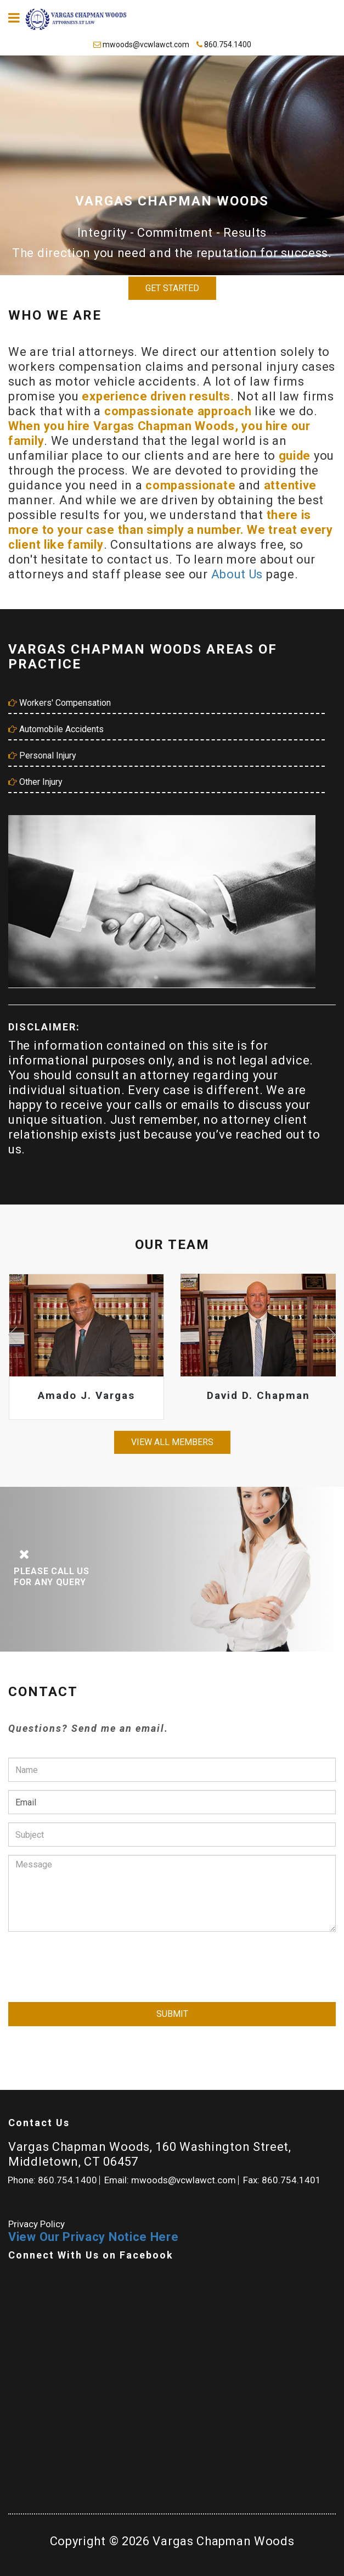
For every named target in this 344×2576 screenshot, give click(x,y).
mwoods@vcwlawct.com (142, 44)
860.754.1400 (223, 44)
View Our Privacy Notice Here (93, 2237)
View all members (172, 1442)
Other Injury (35, 782)
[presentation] (91, 1961)
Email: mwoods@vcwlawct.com (170, 2179)
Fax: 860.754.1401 (282, 2179)
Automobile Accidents (56, 729)
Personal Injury (42, 755)
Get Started (172, 287)
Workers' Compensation (59, 703)
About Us (238, 574)
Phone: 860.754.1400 (52, 2179)
